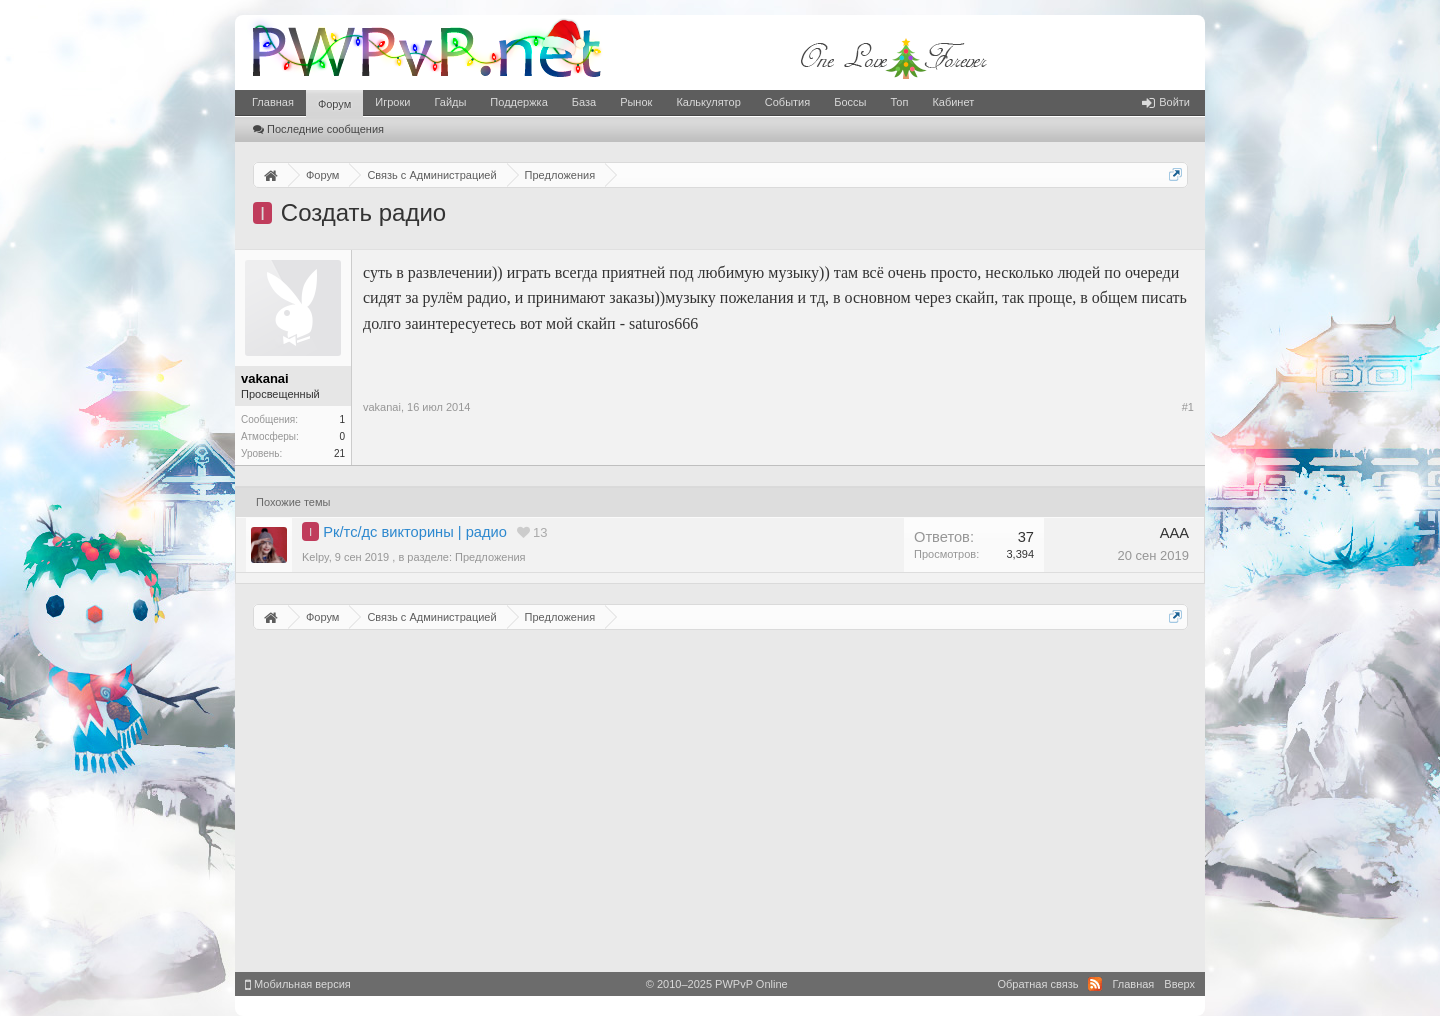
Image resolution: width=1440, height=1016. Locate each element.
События (787, 102)
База (584, 102)
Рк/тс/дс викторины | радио (415, 532)
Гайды (450, 102)
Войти (1166, 102)
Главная (273, 102)
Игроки (392, 102)
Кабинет (953, 102)
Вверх (1179, 984)
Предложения (490, 557)
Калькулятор (708, 102)
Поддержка (518, 102)
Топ (899, 102)
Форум (334, 104)
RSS (1095, 984)
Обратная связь (1037, 984)
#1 (1188, 407)
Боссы (850, 102)
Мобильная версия (298, 984)
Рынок (636, 102)
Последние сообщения (318, 129)
